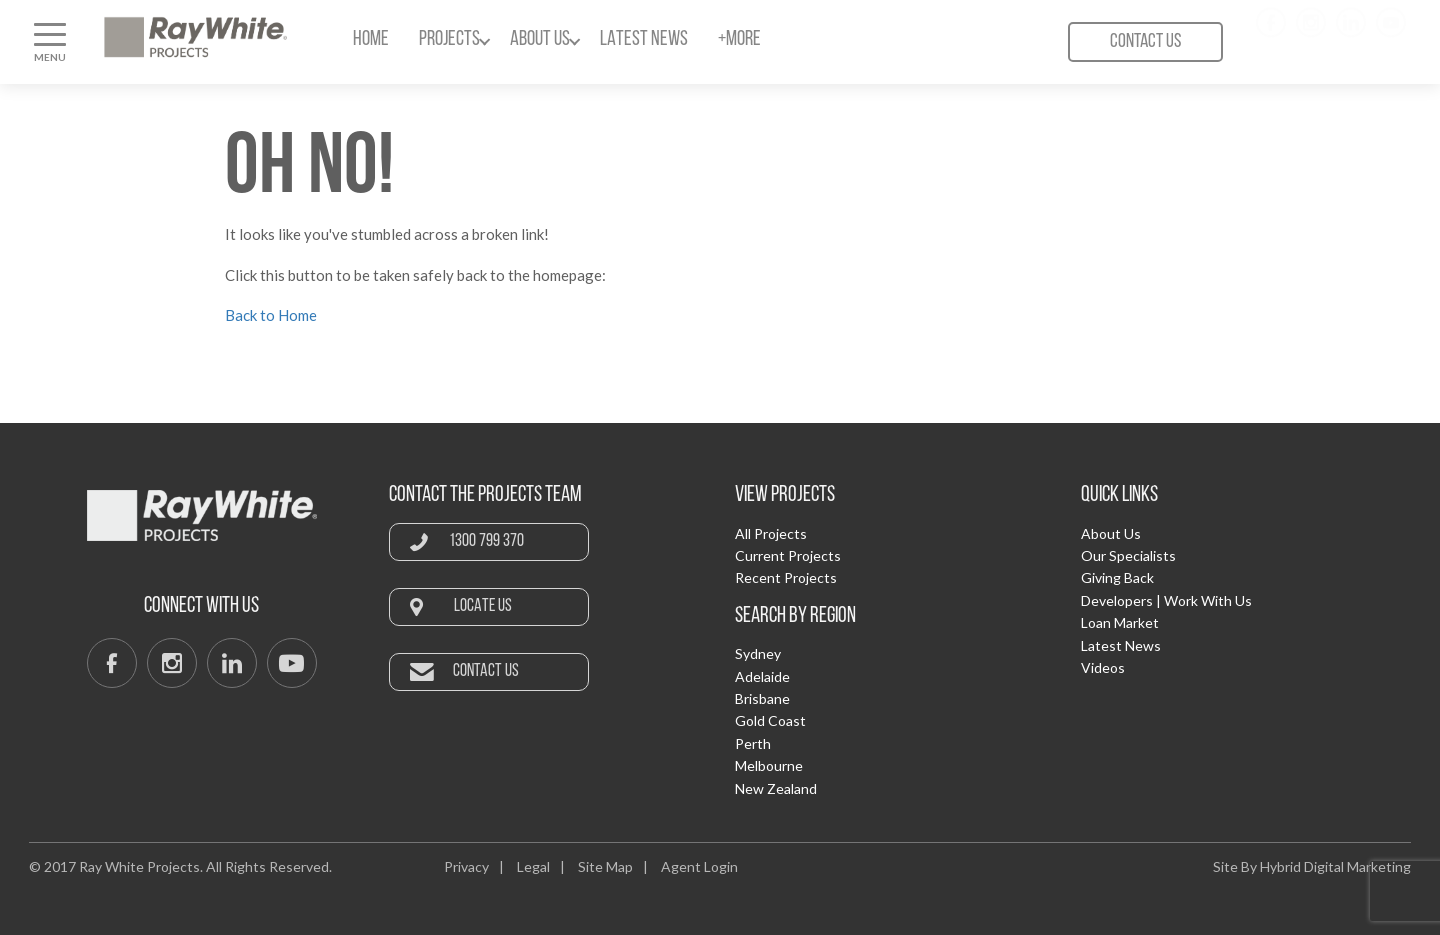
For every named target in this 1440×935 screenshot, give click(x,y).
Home (371, 39)
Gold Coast (770, 720)
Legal (533, 866)
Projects (449, 39)
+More (739, 39)
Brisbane (762, 698)
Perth (753, 743)
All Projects (771, 533)
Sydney (758, 653)
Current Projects (788, 555)
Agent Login (699, 866)
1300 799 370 (486, 541)
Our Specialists (1128, 555)
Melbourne (769, 765)
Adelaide (762, 676)
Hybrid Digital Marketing (1335, 866)
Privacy (466, 866)
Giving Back (1117, 577)
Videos (1103, 667)
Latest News (644, 39)
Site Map (605, 866)
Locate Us (483, 606)
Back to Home (271, 315)
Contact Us (1145, 42)
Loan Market (1120, 622)
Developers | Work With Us (1166, 600)
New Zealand (776, 788)
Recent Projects (786, 577)
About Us (540, 39)
